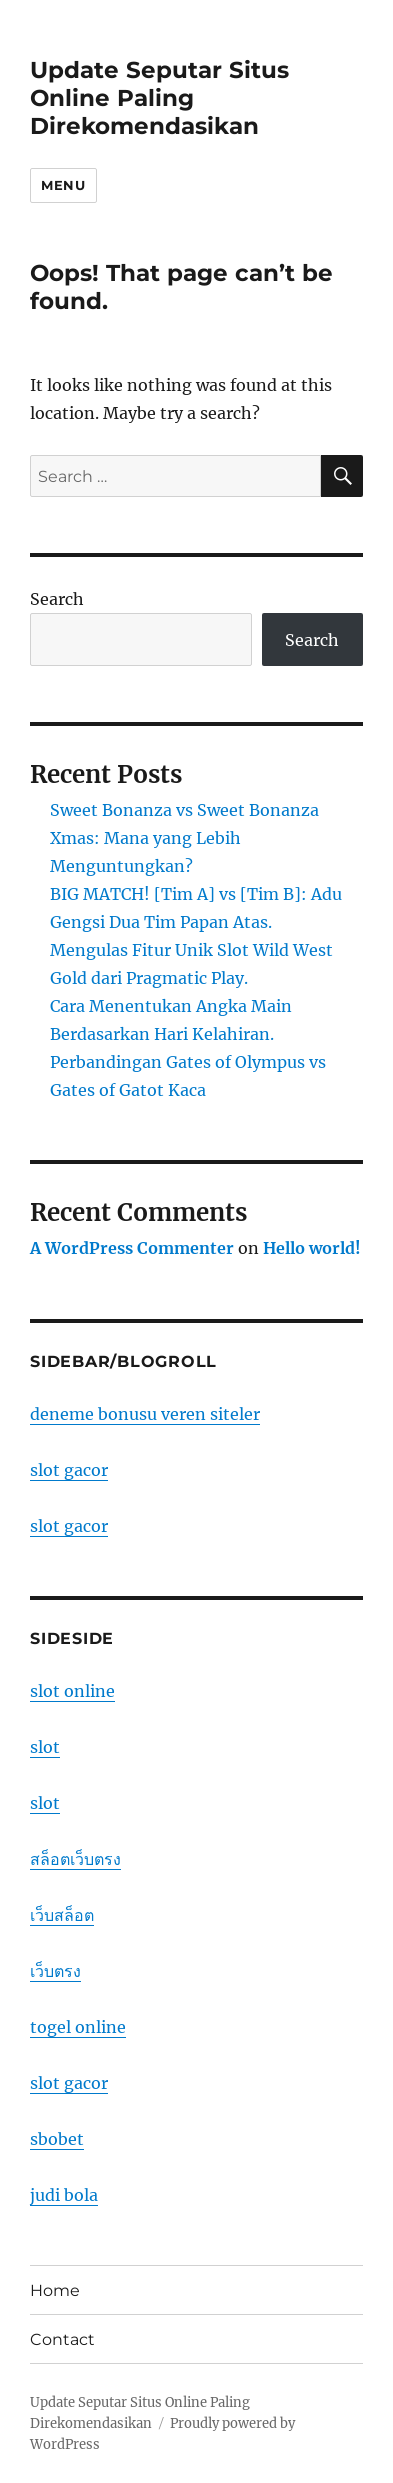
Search (57, 599)
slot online (72, 1691)
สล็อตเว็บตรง (75, 1859)
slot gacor (69, 1470)
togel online (78, 2027)
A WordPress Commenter (132, 1248)
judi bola (64, 2195)
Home (55, 2290)
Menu (63, 185)
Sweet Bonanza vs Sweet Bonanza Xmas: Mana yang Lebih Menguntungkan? (184, 838)
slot (45, 1747)
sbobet (57, 2139)
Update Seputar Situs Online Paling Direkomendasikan (159, 98)
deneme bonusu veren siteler (145, 1414)
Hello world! (312, 1248)
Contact (62, 2339)
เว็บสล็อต (62, 1915)
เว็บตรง (55, 1971)
